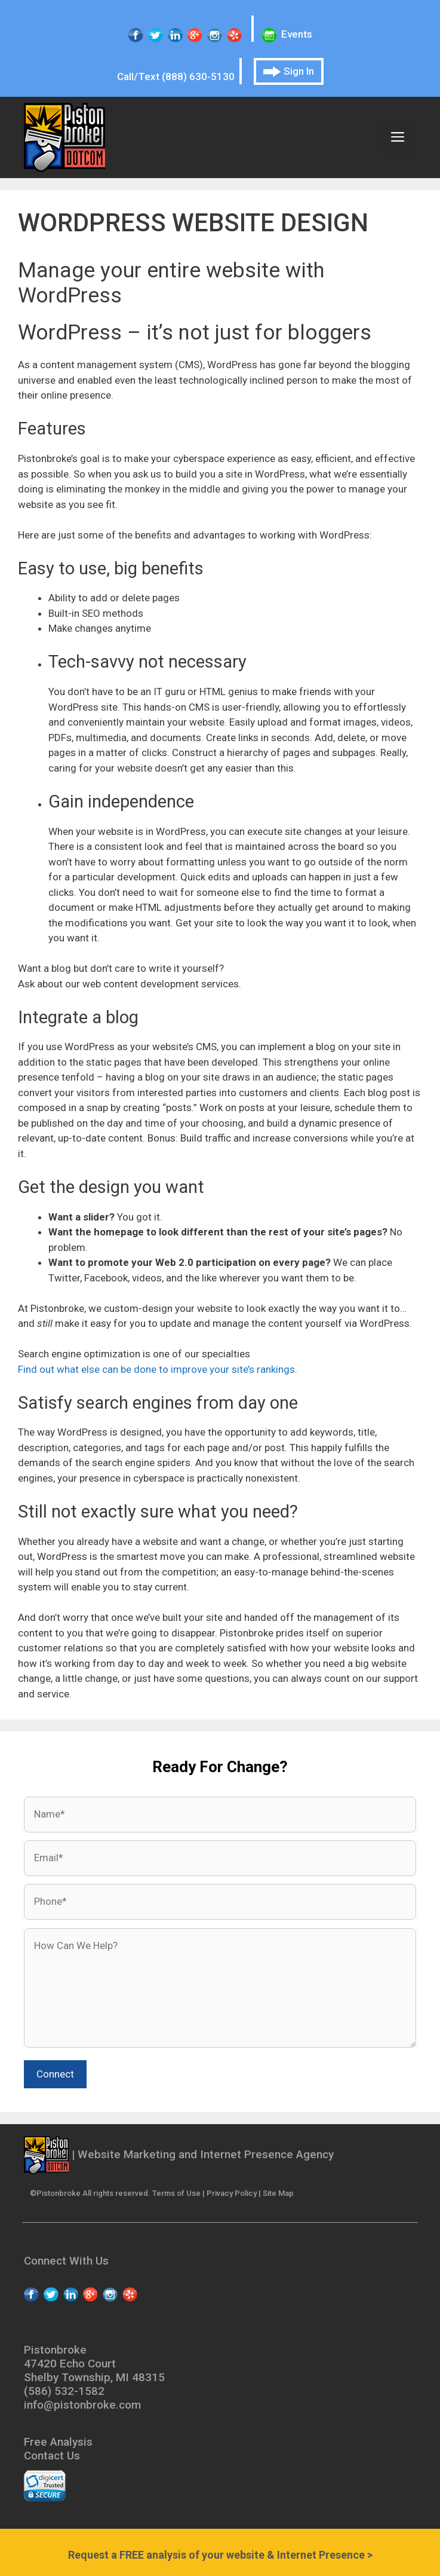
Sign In (288, 71)
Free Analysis (58, 2442)
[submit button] (55, 2074)
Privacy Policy (232, 2193)
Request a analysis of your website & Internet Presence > (220, 2555)
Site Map (278, 2193)
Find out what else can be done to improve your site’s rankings (156, 1369)
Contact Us (52, 2455)
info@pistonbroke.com (82, 2405)
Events (287, 34)
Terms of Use (176, 2193)
